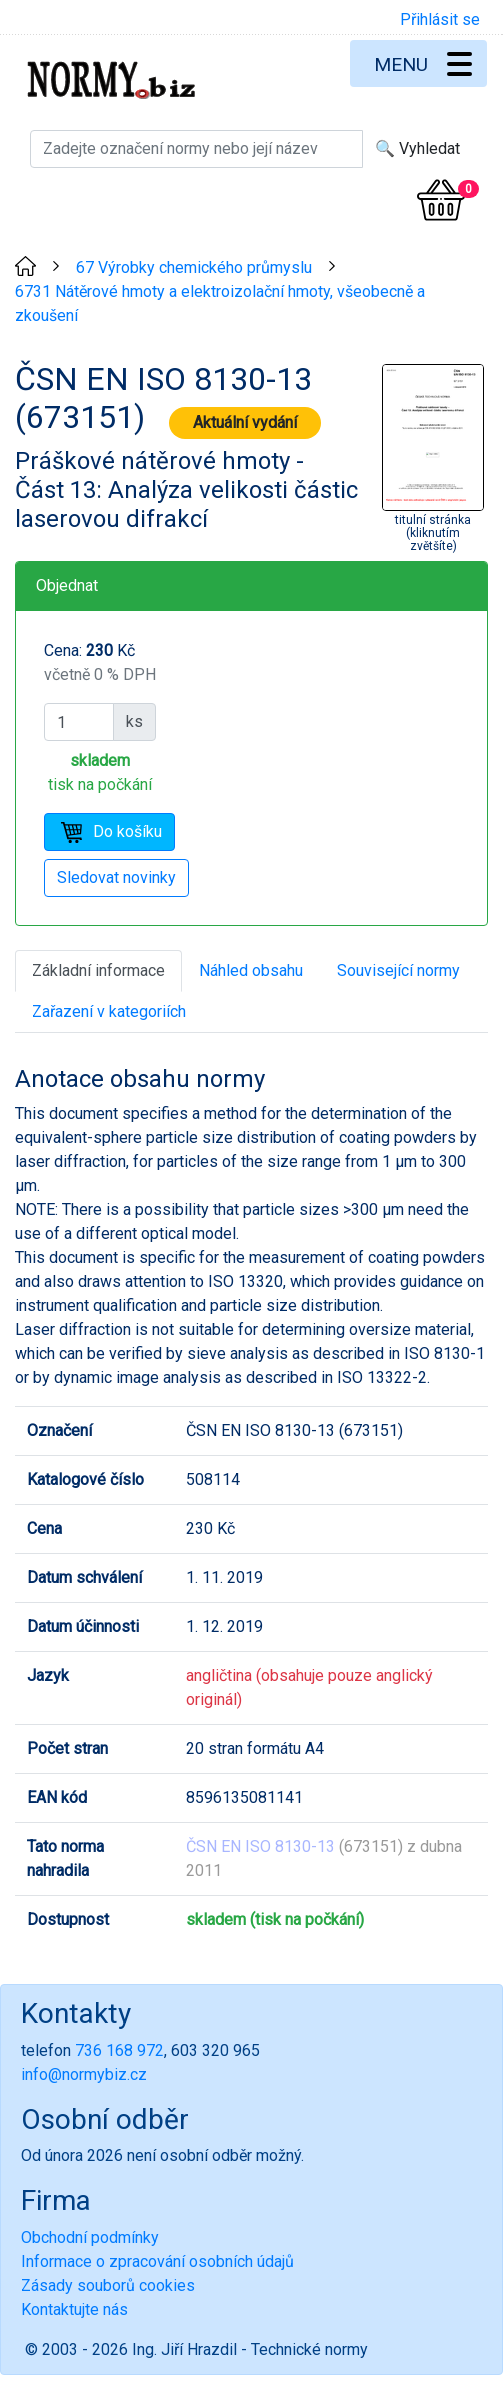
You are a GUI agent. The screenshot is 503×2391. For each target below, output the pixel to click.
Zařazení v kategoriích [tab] (109, 1011)
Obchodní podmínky (90, 2237)
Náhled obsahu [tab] (251, 970)
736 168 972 (119, 2050)
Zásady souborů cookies (108, 2285)
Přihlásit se (440, 19)
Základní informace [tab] (98, 970)
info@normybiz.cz (84, 2074)
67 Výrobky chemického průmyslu (194, 267)
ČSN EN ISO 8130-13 (260, 1846)
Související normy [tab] (398, 970)
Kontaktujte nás (74, 2309)
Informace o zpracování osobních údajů (157, 2261)
